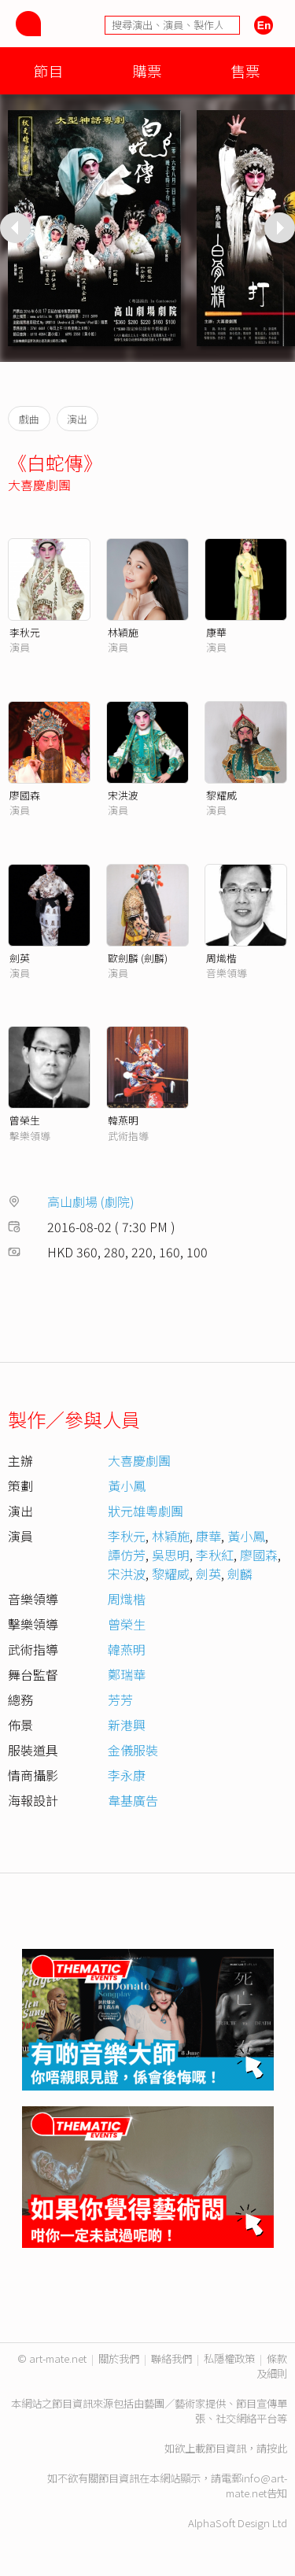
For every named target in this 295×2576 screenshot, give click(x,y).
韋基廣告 (133, 1800)
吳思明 (171, 1554)
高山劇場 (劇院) (91, 1201)
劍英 (19, 957)
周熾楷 (221, 957)
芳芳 (120, 1699)
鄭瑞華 (127, 1674)
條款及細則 (271, 2366)
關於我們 (118, 2358)
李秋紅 (215, 1554)
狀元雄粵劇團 (145, 1510)
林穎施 (123, 632)
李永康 (127, 1775)
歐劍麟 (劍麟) (138, 957)
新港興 (127, 1724)
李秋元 (24, 632)
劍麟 (240, 1573)
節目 (49, 70)
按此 (277, 2448)
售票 (245, 70)
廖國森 (24, 795)
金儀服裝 (133, 1749)
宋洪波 (123, 795)
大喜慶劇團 (39, 484)
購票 (147, 70)
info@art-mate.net (256, 2485)
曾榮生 (24, 1120)
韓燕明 (123, 1120)
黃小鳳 (127, 1485)
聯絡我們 (171, 2358)
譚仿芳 (127, 1554)
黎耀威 (221, 795)
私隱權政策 (229, 2358)
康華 (216, 632)
